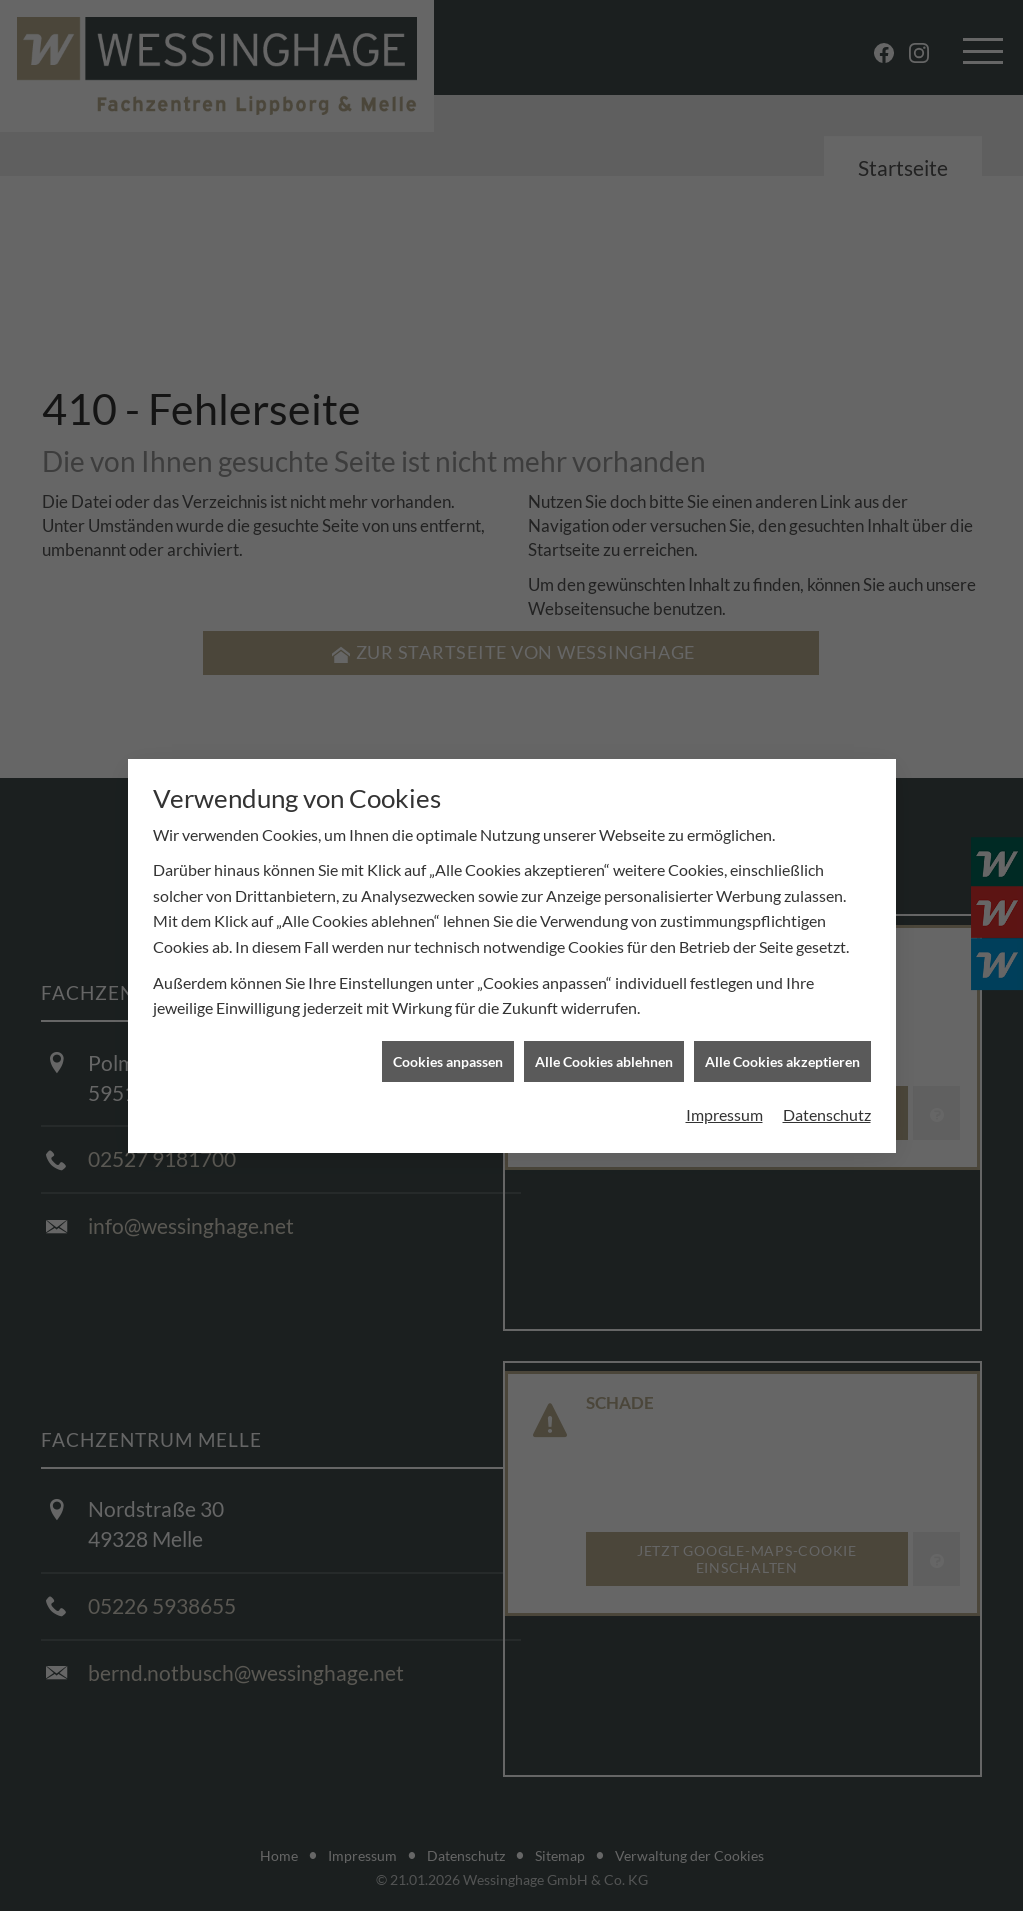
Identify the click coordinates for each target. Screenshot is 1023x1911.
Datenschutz (827, 1091)
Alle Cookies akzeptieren (782, 1037)
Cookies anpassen (448, 1037)
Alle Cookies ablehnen (604, 1037)
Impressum (724, 1091)
